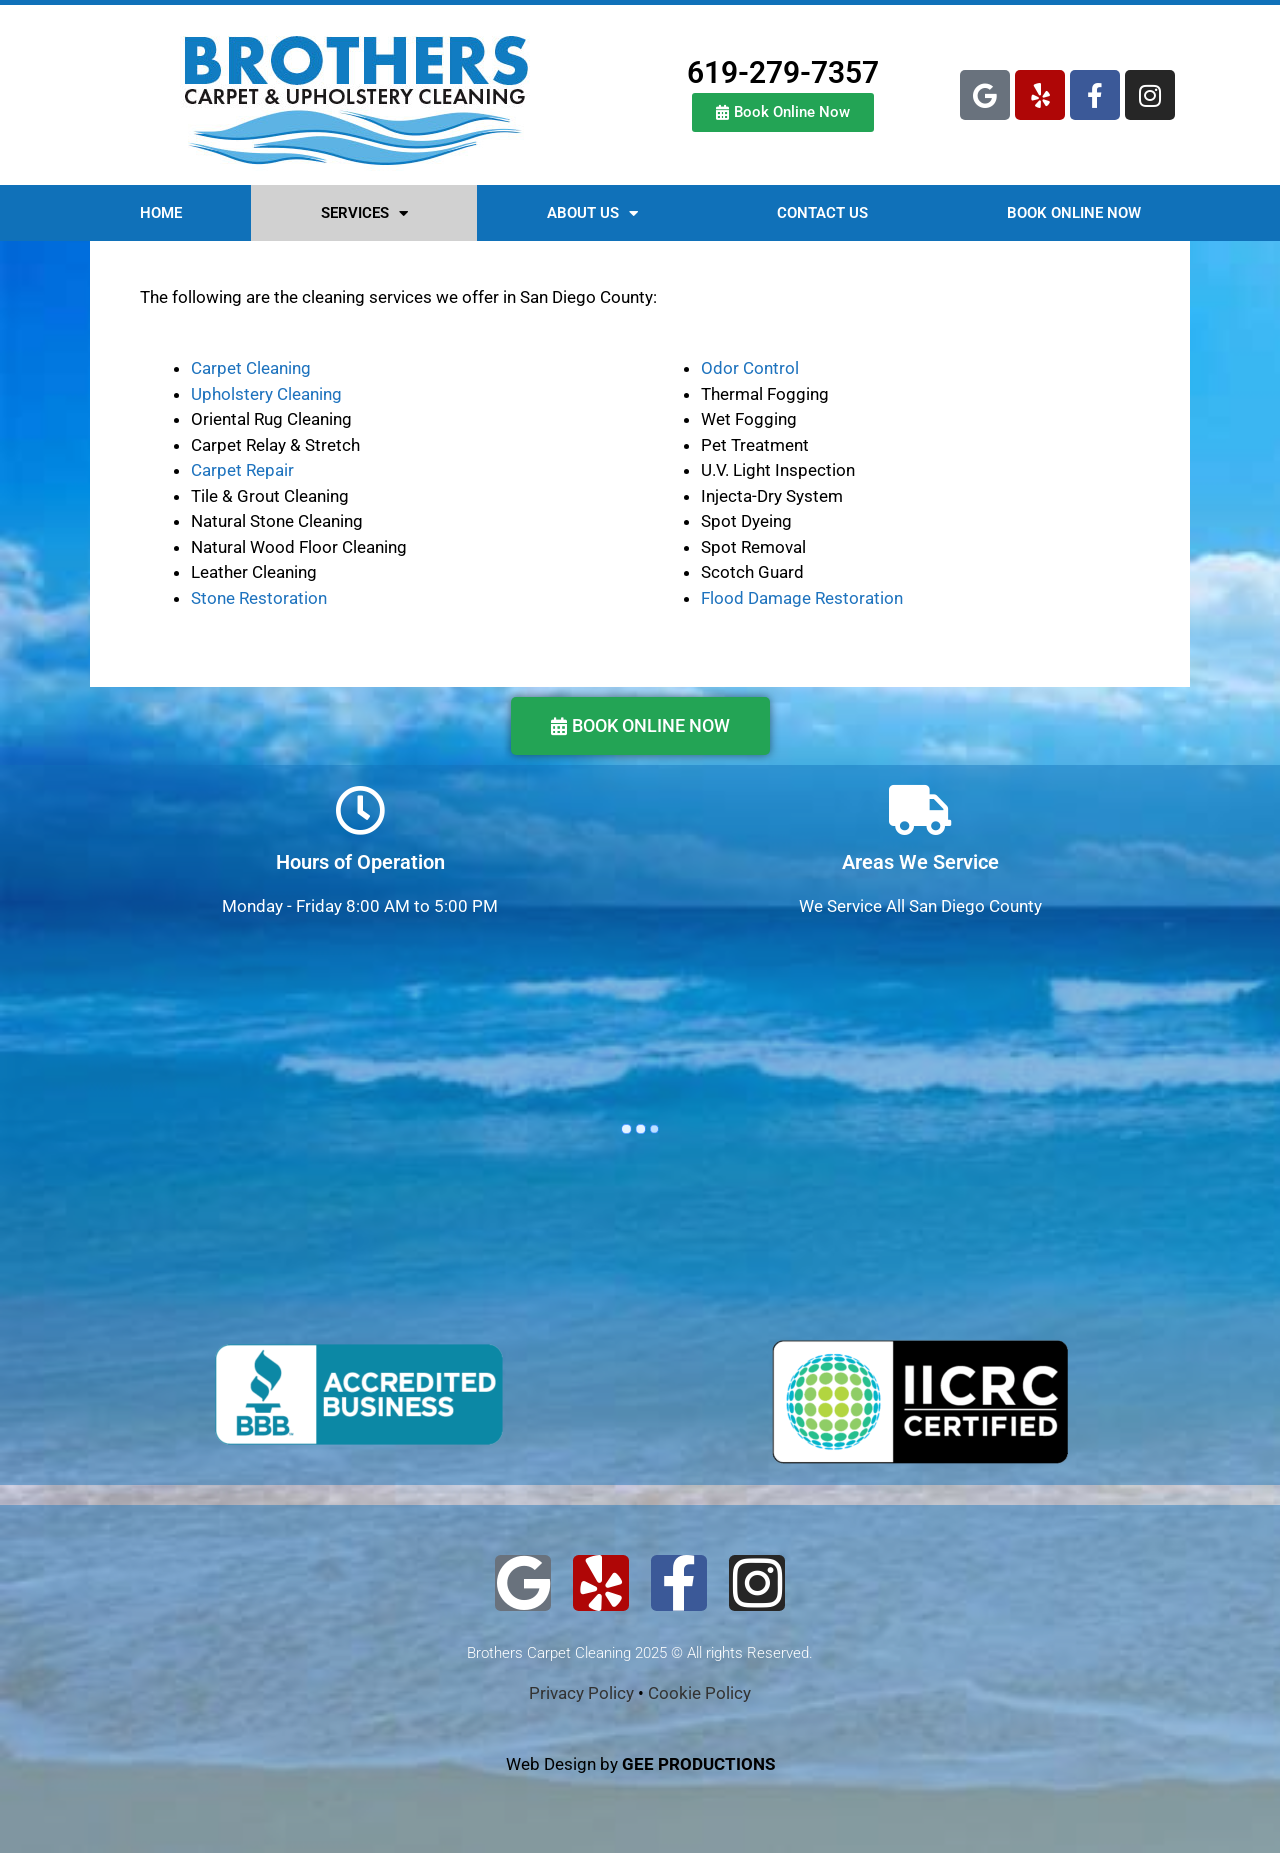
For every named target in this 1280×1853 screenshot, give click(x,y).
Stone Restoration (259, 598)
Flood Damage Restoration (802, 598)
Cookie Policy (699, 1693)
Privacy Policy (581, 1693)
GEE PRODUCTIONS (698, 1764)
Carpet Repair (242, 470)
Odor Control (750, 368)
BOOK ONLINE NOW (1074, 213)
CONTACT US (822, 213)
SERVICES (364, 213)
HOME (161, 213)
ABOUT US (592, 213)
